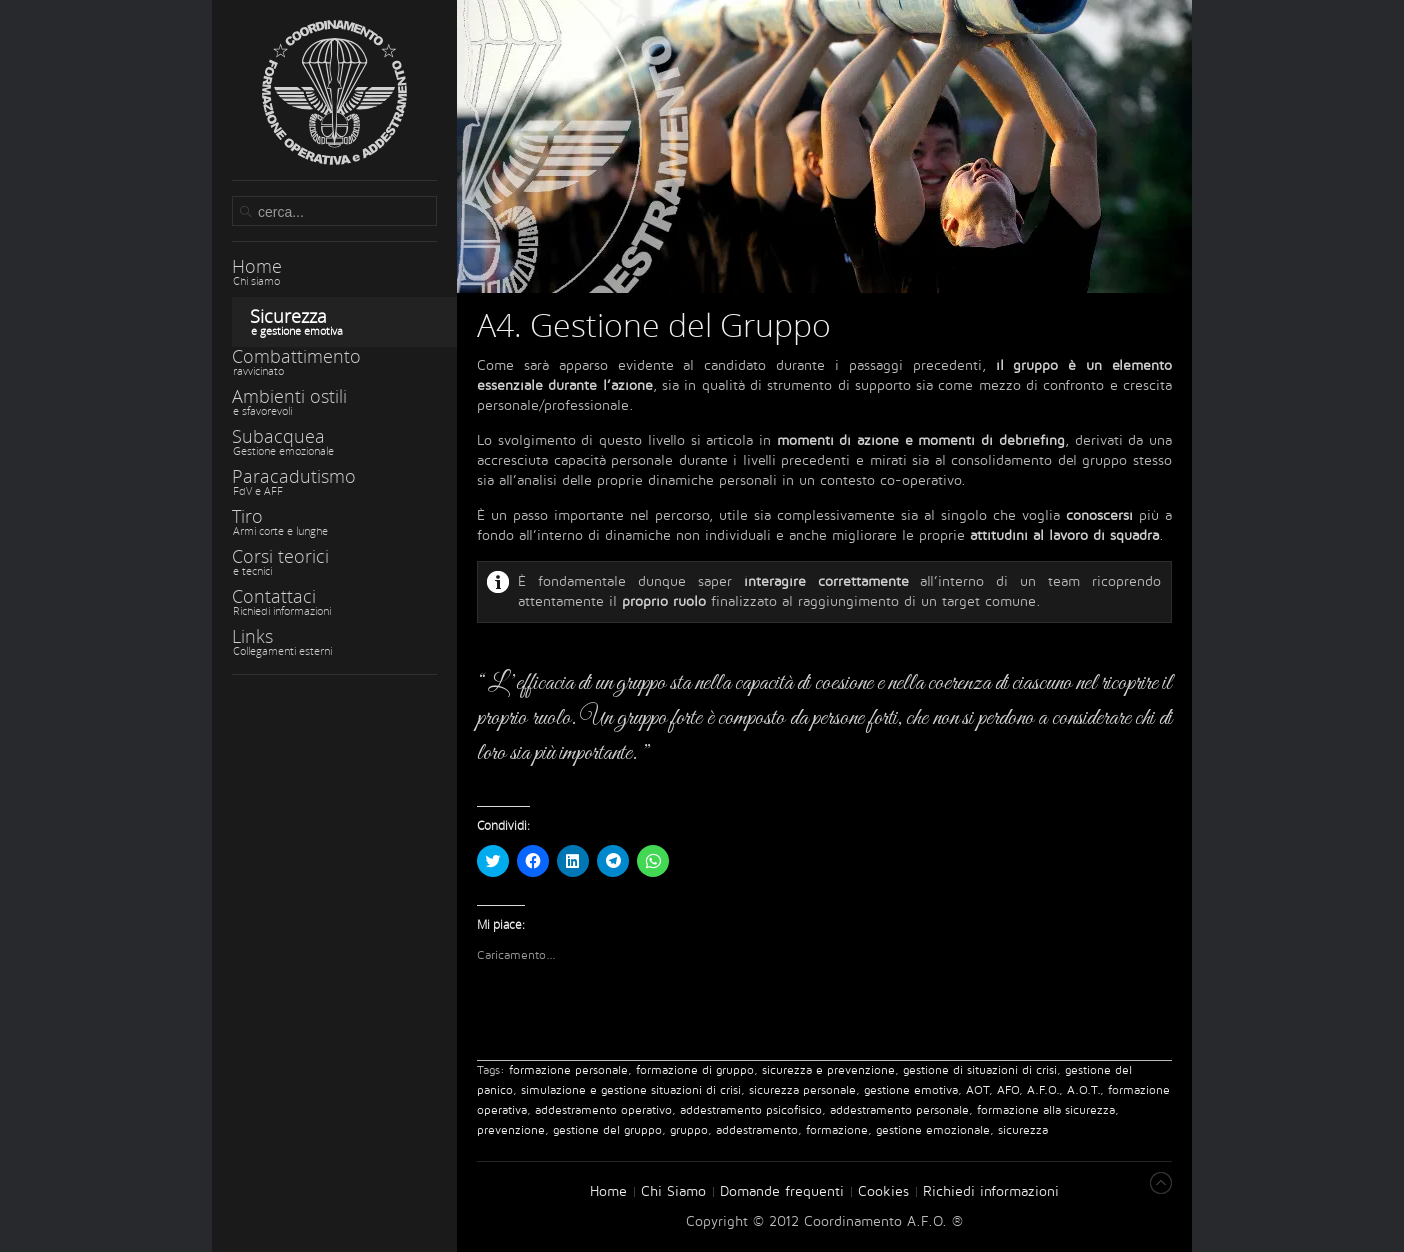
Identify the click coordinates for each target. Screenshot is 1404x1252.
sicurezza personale (802, 1090)
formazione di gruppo (695, 1070)
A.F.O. (1043, 1090)
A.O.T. (1083, 1090)
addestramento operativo (603, 1110)
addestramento (757, 1130)
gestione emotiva (911, 1090)
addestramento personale (899, 1110)
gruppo (689, 1130)
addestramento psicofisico (751, 1110)
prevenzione (511, 1130)
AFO (1008, 1090)
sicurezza (1023, 1130)
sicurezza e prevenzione (828, 1070)
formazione (837, 1130)
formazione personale (568, 1070)
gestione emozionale (933, 1130)
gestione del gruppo (607, 1130)
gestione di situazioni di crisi (980, 1070)
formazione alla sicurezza (1046, 1110)
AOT (977, 1090)
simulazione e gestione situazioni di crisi (631, 1090)
